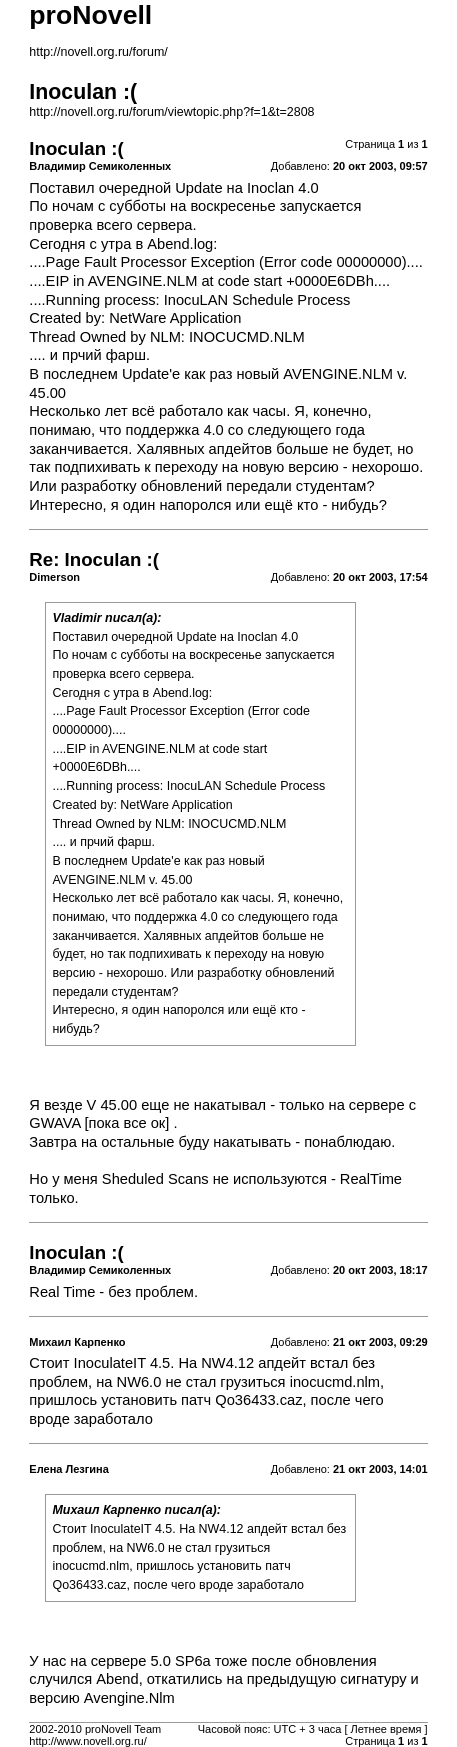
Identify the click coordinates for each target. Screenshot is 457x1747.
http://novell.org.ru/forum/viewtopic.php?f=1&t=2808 (171, 112)
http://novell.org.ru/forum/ (98, 52)
